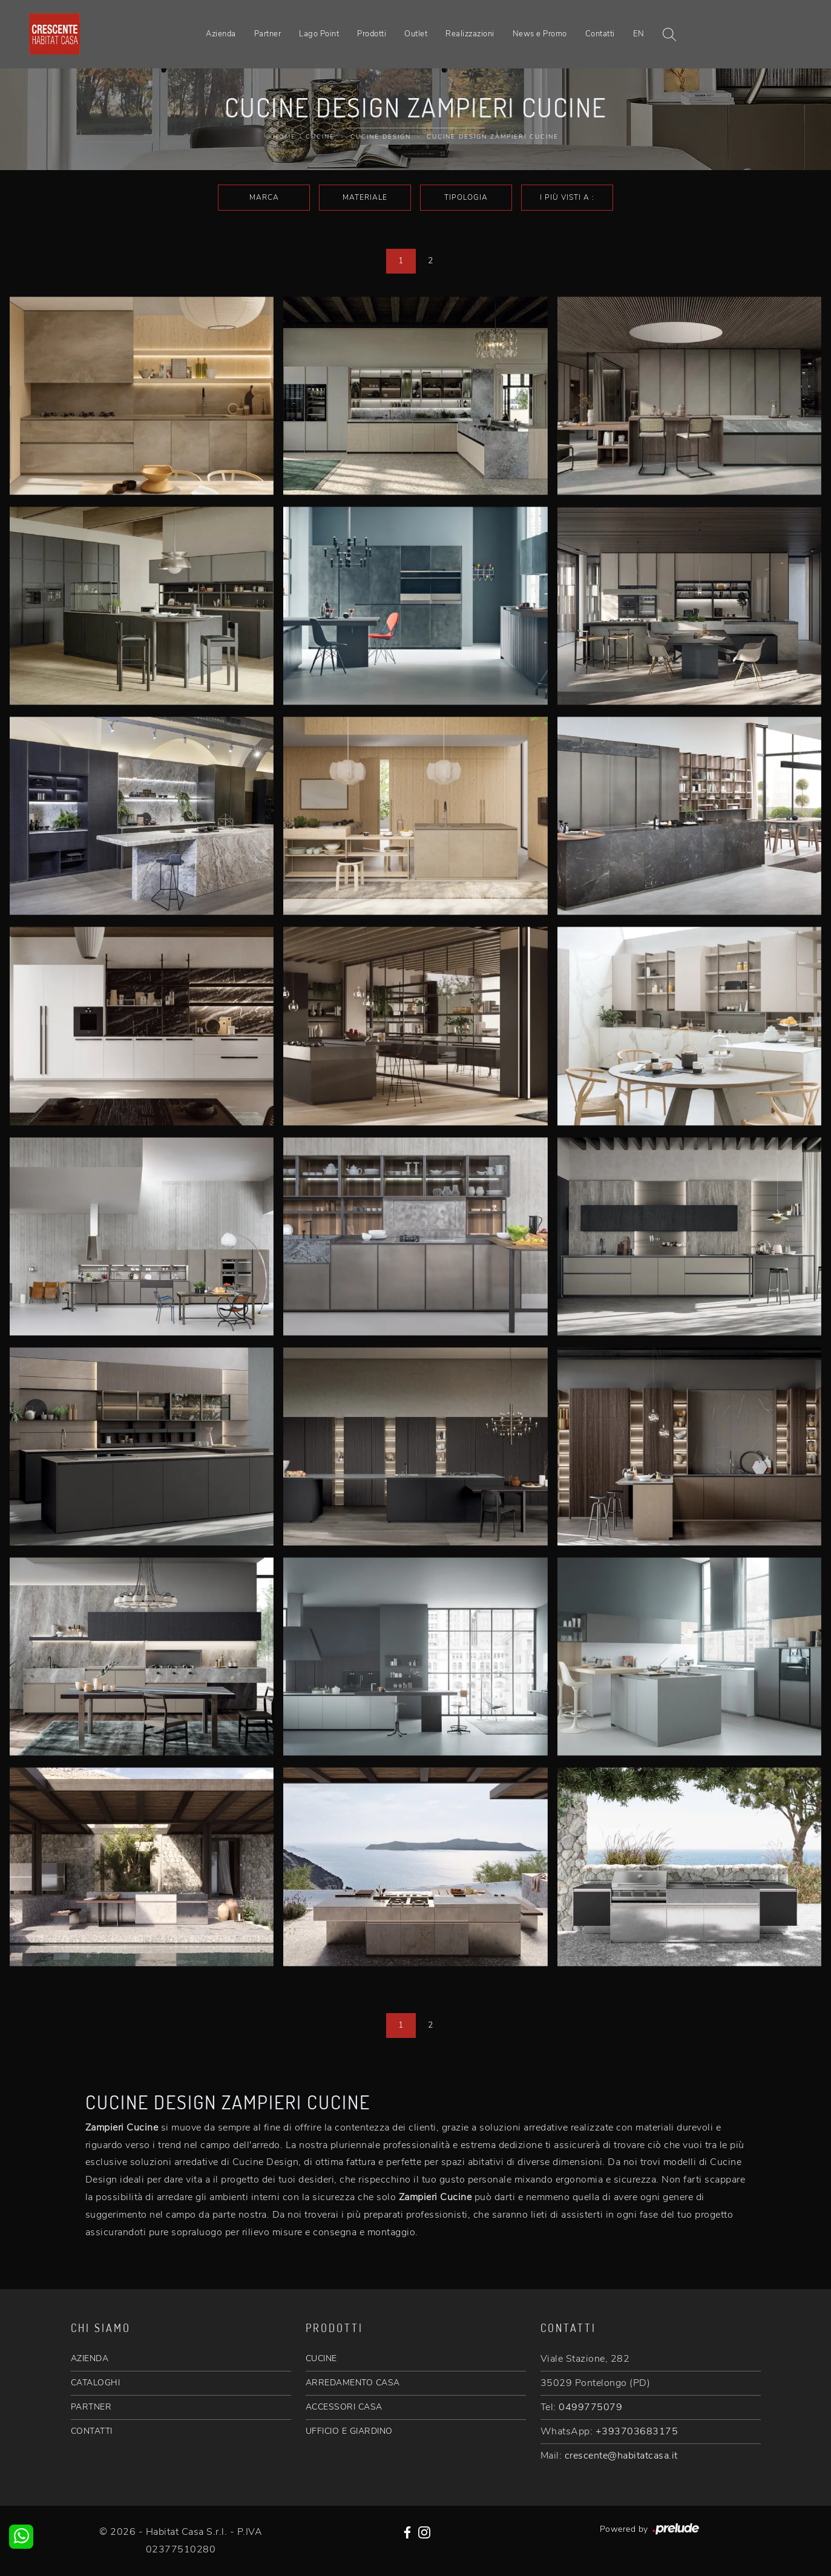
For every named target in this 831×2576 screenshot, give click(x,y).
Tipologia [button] (466, 197)
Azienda (221, 33)
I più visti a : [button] (567, 197)
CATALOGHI (95, 2382)
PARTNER (91, 2407)
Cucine (320, 137)
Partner (267, 33)
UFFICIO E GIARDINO (349, 2431)
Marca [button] (264, 197)
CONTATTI (92, 2431)
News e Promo (540, 33)
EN (639, 33)
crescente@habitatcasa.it (621, 2455)
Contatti (600, 33)
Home (284, 137)
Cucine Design (380, 137)
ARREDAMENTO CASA (353, 2382)
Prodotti (371, 33)
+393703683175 (637, 2431)
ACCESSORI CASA (344, 2407)
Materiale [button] (365, 197)
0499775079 (590, 2407)
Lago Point (319, 33)
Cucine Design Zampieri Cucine (493, 137)
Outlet (415, 33)
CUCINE (321, 2358)
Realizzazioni (469, 33)
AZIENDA (90, 2358)
